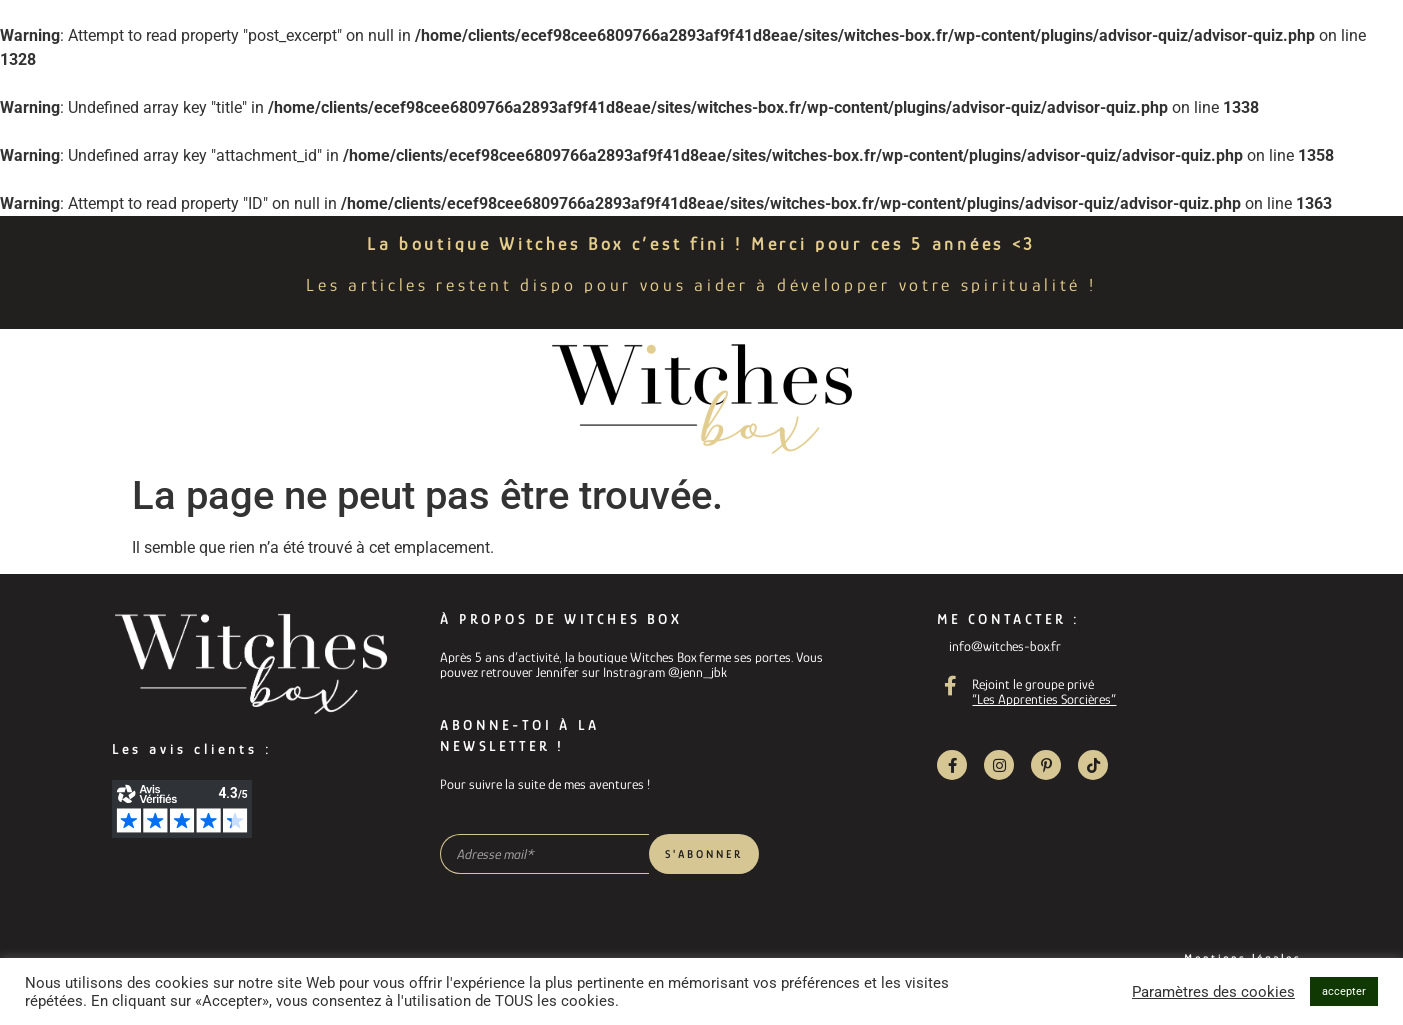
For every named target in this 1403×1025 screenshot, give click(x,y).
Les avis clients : (192, 749)
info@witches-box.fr (1005, 646)
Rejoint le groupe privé (1033, 684)
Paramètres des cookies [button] (1213, 992)
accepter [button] (1344, 991)
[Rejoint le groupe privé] (950, 686)
